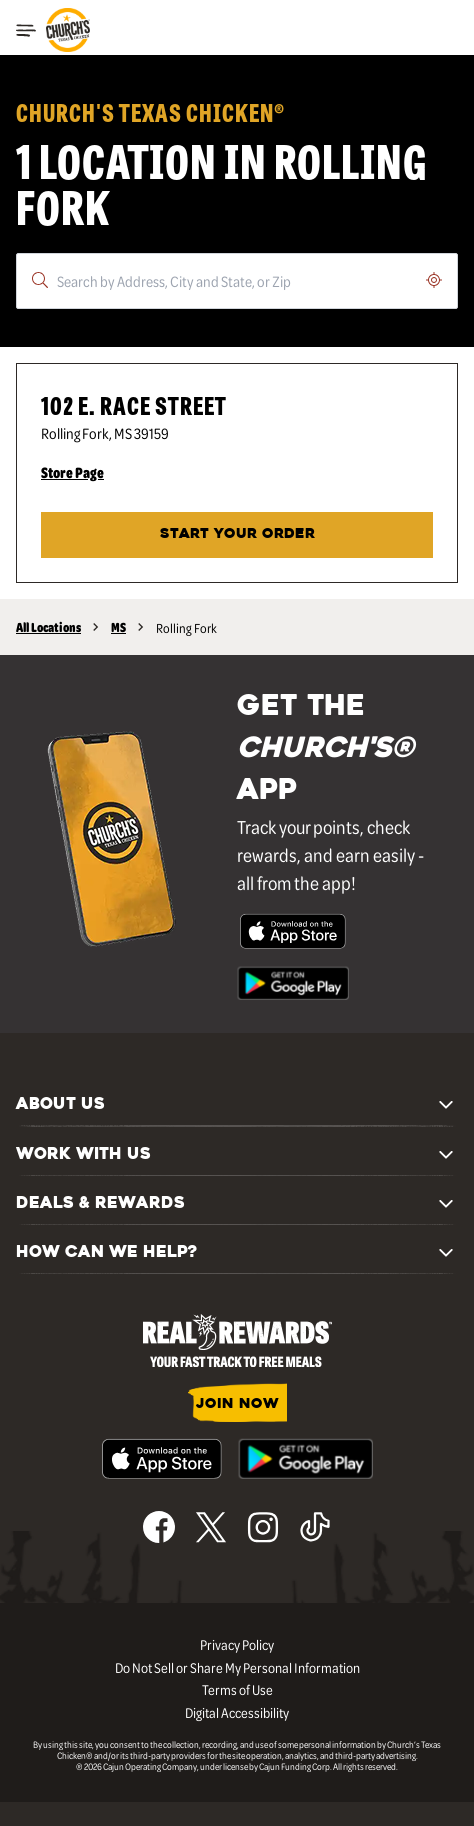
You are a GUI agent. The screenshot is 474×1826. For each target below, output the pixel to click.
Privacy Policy (237, 1644)
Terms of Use (237, 1689)
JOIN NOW (237, 1404)
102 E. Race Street (134, 404)
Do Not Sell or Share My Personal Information (237, 1667)
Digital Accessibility (237, 1712)
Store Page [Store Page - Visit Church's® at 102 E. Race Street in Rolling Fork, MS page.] (72, 472)
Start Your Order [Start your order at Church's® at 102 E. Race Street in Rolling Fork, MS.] (237, 534)
